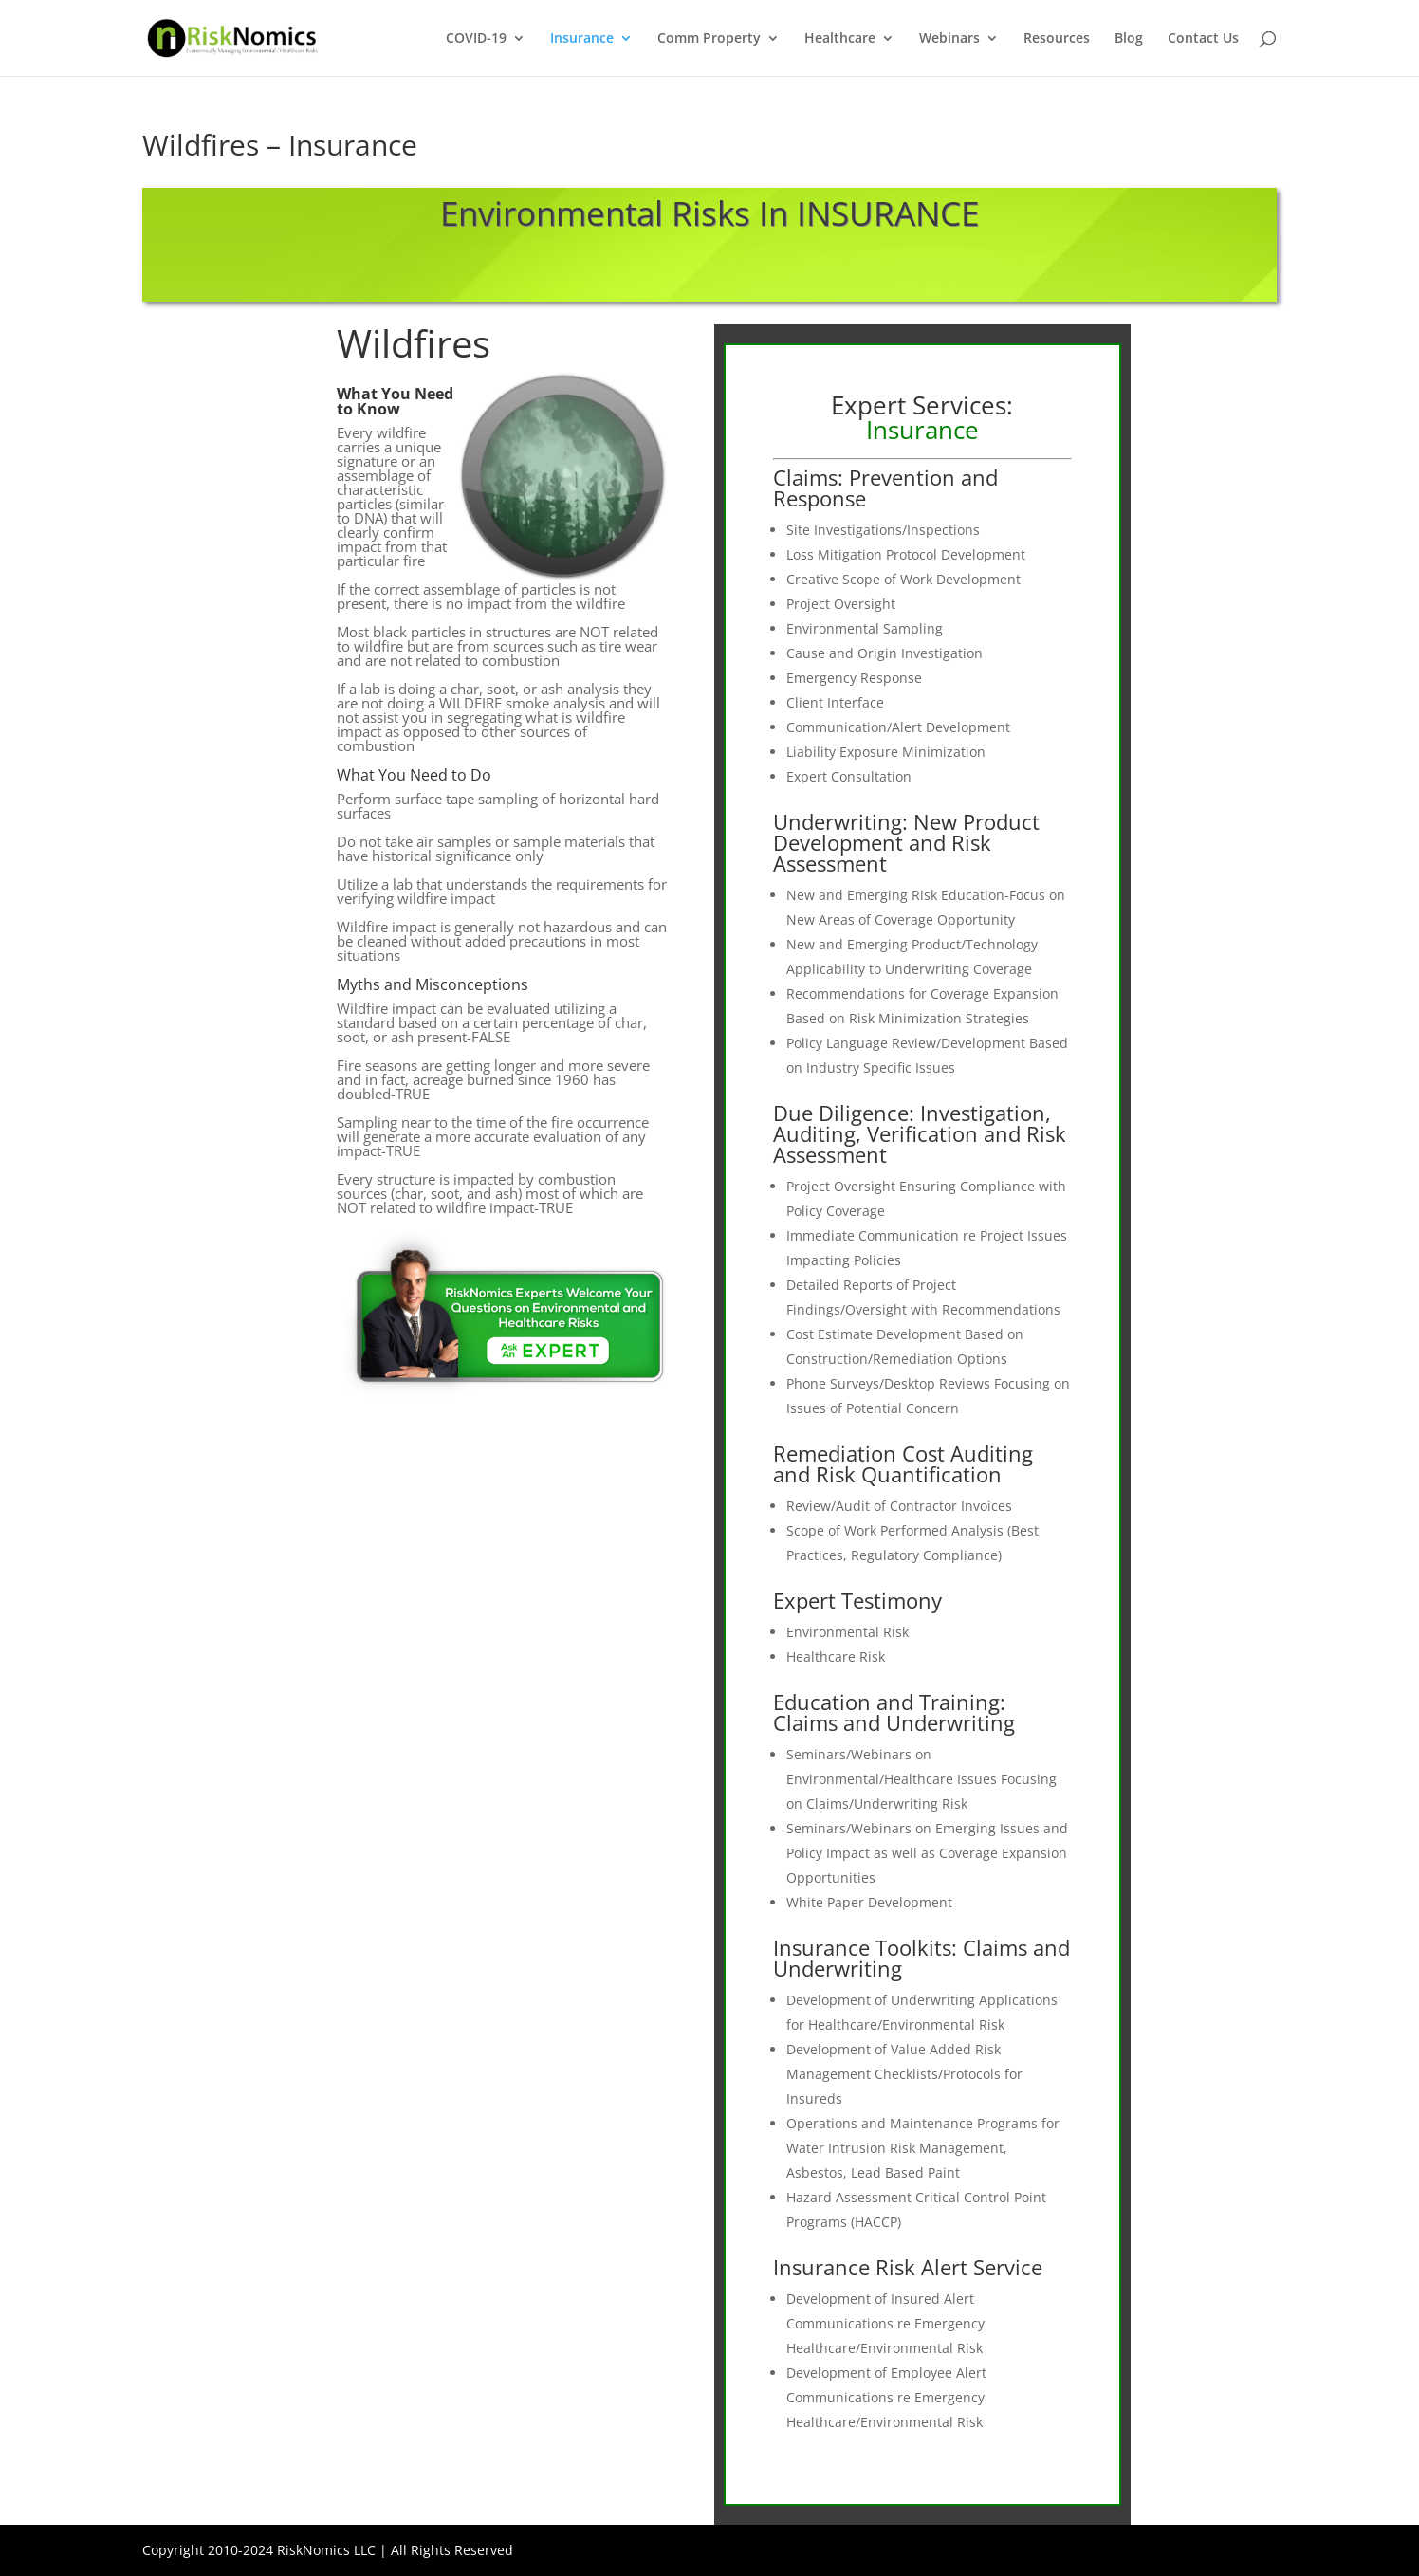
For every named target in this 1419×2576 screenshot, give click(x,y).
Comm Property (709, 38)
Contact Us (1203, 38)
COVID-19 (476, 38)
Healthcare (839, 38)
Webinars (949, 38)
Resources (1056, 38)
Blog (1129, 38)
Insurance (582, 38)
